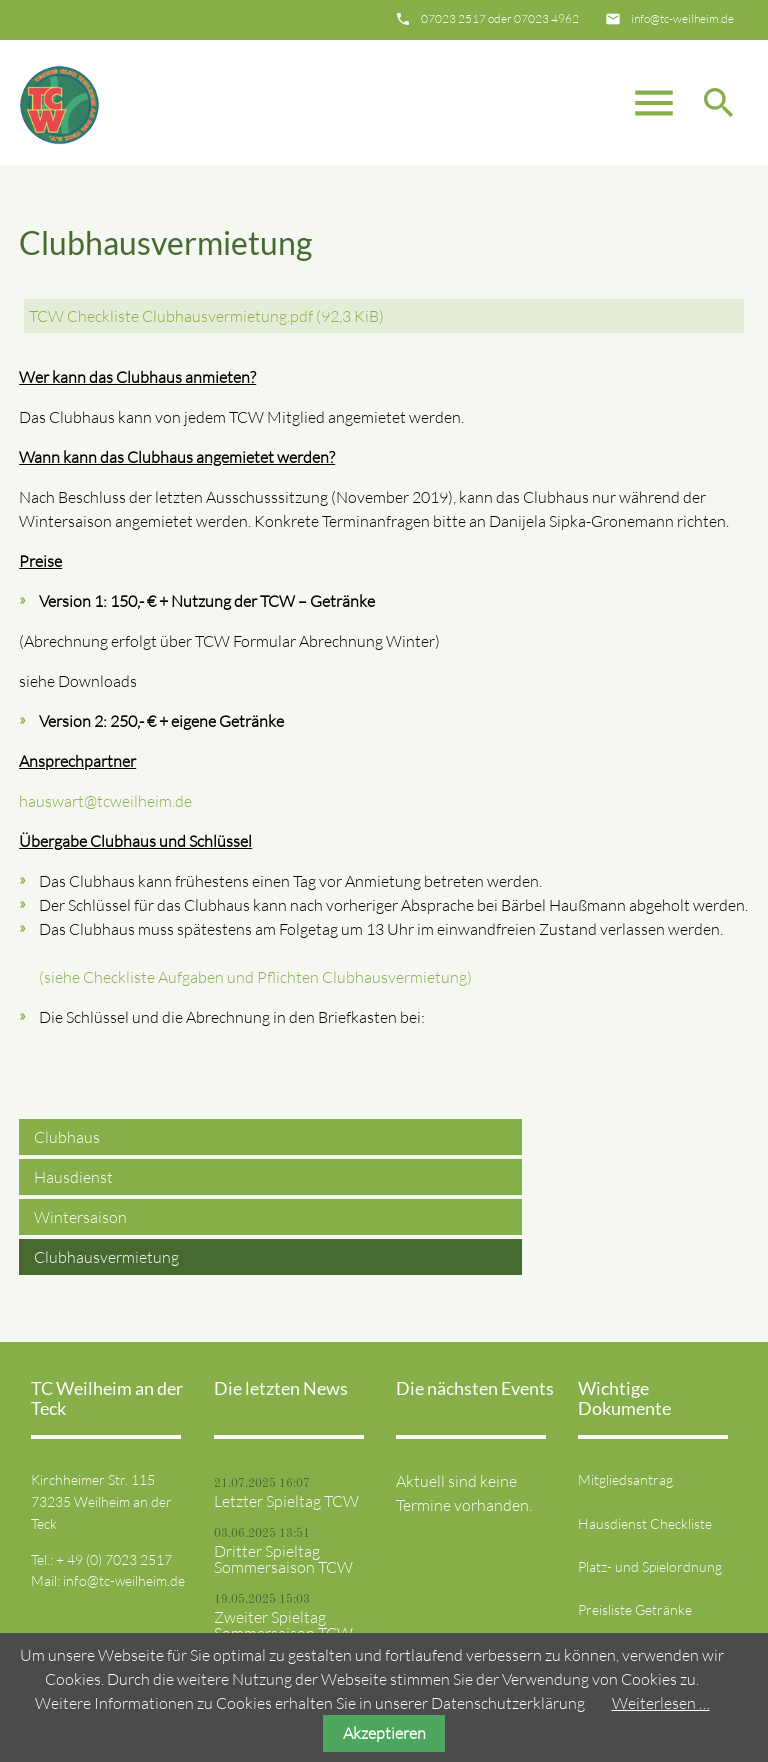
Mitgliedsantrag (625, 1479)
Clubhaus (67, 1137)
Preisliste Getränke (635, 1609)
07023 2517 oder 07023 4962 (500, 18)
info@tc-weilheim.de (682, 18)
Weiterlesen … (661, 1703)
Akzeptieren (384, 1733)
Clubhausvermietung (106, 1257)
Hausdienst (73, 1177)
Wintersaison (80, 1217)
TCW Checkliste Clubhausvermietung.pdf (206, 316)
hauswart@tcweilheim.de (105, 801)
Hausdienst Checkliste (645, 1523)
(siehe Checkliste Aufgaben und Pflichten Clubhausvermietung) (255, 977)
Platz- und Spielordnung (650, 1566)
